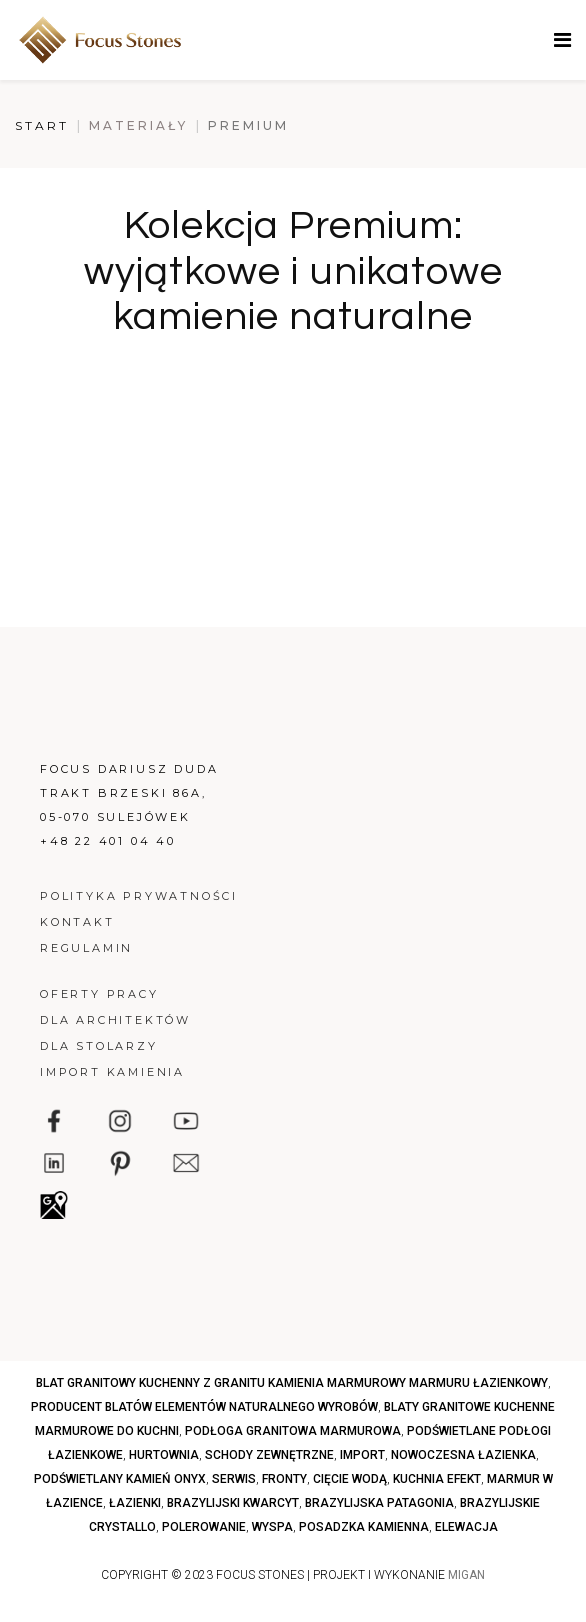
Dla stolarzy (99, 1046)
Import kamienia (112, 1072)
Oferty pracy (99, 994)
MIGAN (466, 1575)
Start (42, 125)
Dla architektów (115, 1020)
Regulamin (86, 948)
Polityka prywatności (139, 896)
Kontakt (77, 922)
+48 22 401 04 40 (108, 841)
